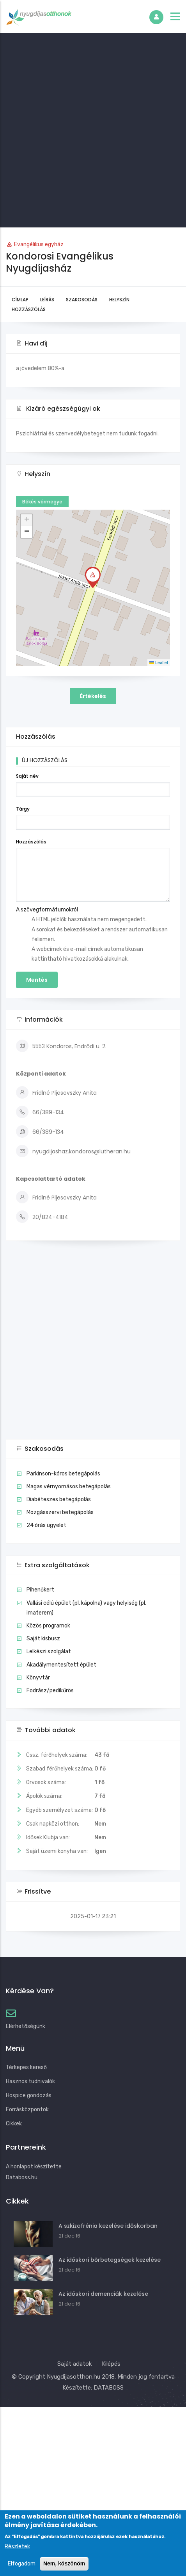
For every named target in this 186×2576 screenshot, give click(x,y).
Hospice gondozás (28, 2095)
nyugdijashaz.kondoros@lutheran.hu (73, 1151)
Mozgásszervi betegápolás (60, 1512)
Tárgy (23, 809)
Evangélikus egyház (39, 244)
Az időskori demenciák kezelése (103, 2294)
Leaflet (158, 662)
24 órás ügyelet (46, 1525)
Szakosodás (81, 299)
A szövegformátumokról (47, 909)
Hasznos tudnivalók (30, 2081)
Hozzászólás (29, 309)
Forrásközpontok (27, 2109)
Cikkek (14, 2123)
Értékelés (93, 696)
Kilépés (111, 2363)
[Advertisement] (93, 130)
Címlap (20, 299)
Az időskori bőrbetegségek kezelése (109, 2260)
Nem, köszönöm (64, 2563)
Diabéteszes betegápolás (59, 1499)
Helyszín (119, 299)
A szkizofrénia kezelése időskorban (108, 2226)
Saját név (27, 776)
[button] (92, 577)
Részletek (17, 2546)
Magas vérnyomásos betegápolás (69, 1486)
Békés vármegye (42, 501)
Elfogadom (21, 2563)
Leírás (47, 299)
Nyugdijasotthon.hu (73, 2376)
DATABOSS (109, 2387)
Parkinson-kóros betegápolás (63, 1473)
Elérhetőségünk (25, 2026)
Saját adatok (74, 2363)
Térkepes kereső (26, 2067)
